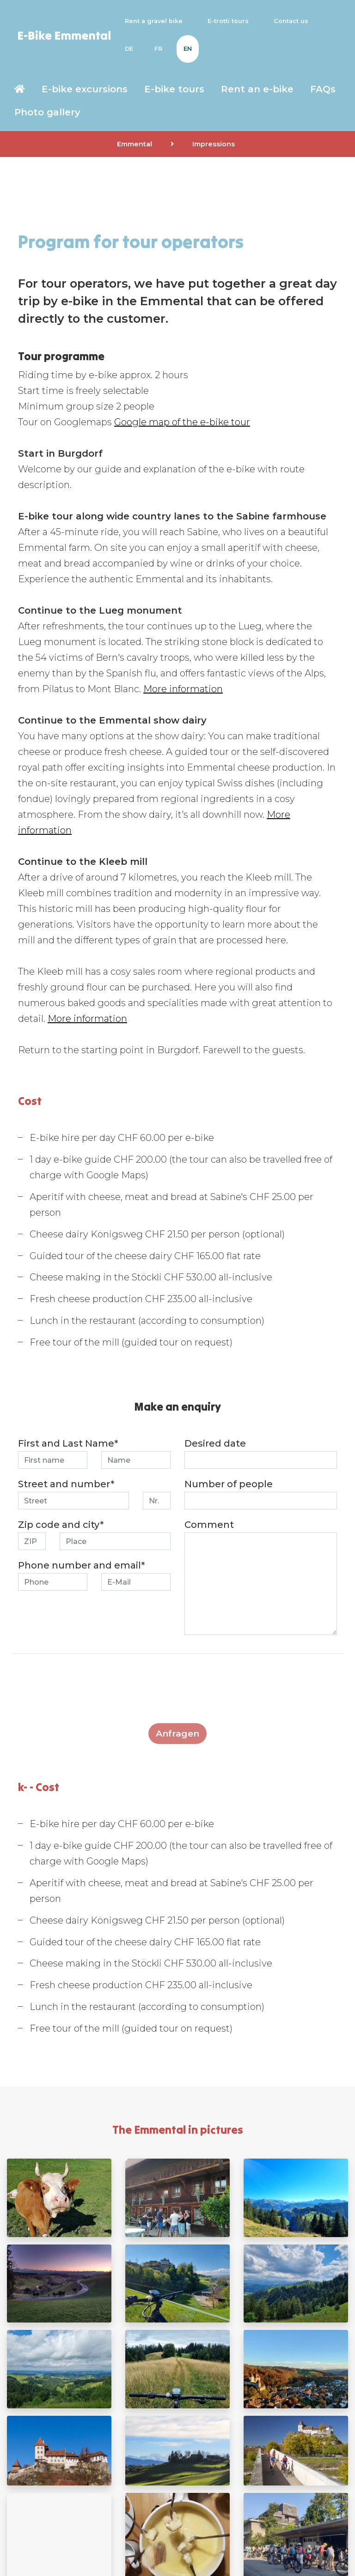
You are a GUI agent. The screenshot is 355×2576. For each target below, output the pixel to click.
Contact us (293, 21)
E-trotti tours (230, 21)
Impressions (213, 144)
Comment (209, 1524)
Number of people (228, 1484)
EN (188, 48)
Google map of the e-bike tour (182, 422)
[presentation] (177, 1694)
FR (158, 48)
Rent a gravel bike (155, 21)
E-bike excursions (85, 89)
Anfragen (177, 1733)
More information (183, 688)
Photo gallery (47, 112)
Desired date (215, 1443)
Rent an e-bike (257, 89)
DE (129, 48)
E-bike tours (174, 89)
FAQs (323, 89)
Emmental (134, 144)
